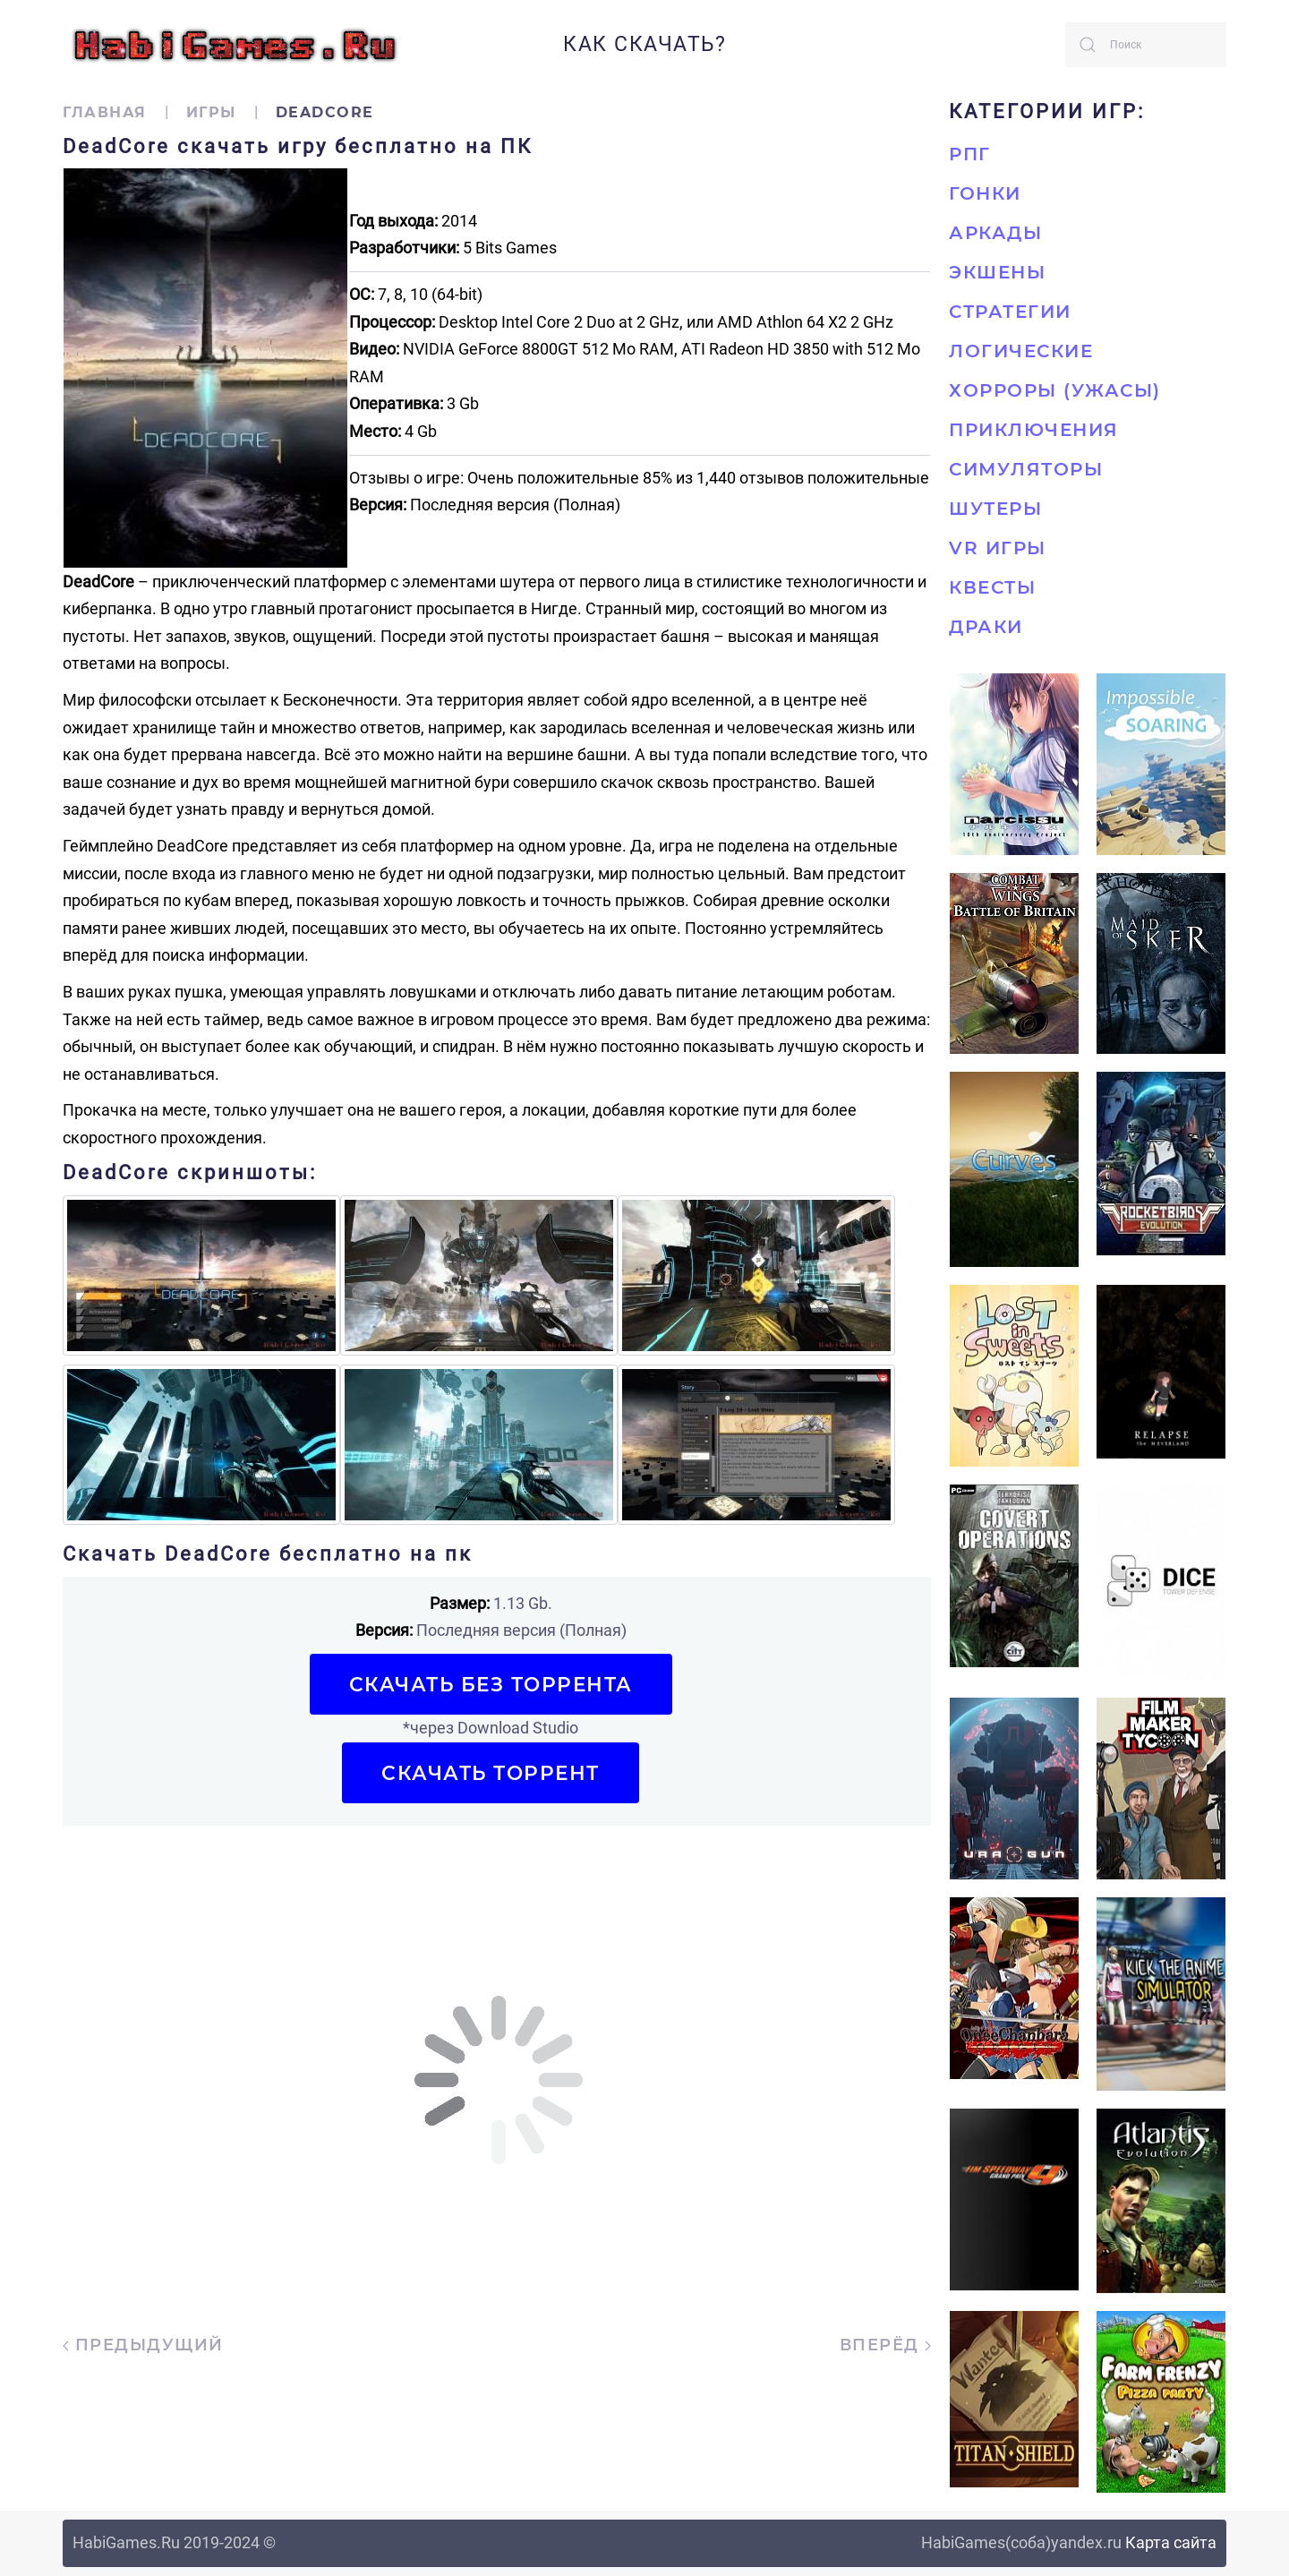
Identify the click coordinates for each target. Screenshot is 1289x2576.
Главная (105, 112)
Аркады (995, 233)
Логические (1021, 351)
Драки (986, 627)
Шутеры (995, 508)
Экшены (997, 272)
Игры (211, 112)
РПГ (970, 154)
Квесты (992, 587)
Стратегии (1010, 311)
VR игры (997, 548)
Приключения (1034, 430)
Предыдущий (143, 2345)
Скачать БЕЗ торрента (491, 1684)
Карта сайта (1170, 2542)
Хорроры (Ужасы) (1055, 390)
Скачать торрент (490, 1772)
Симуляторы (1026, 469)
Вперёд (886, 2345)
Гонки (985, 193)
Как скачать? (644, 44)
